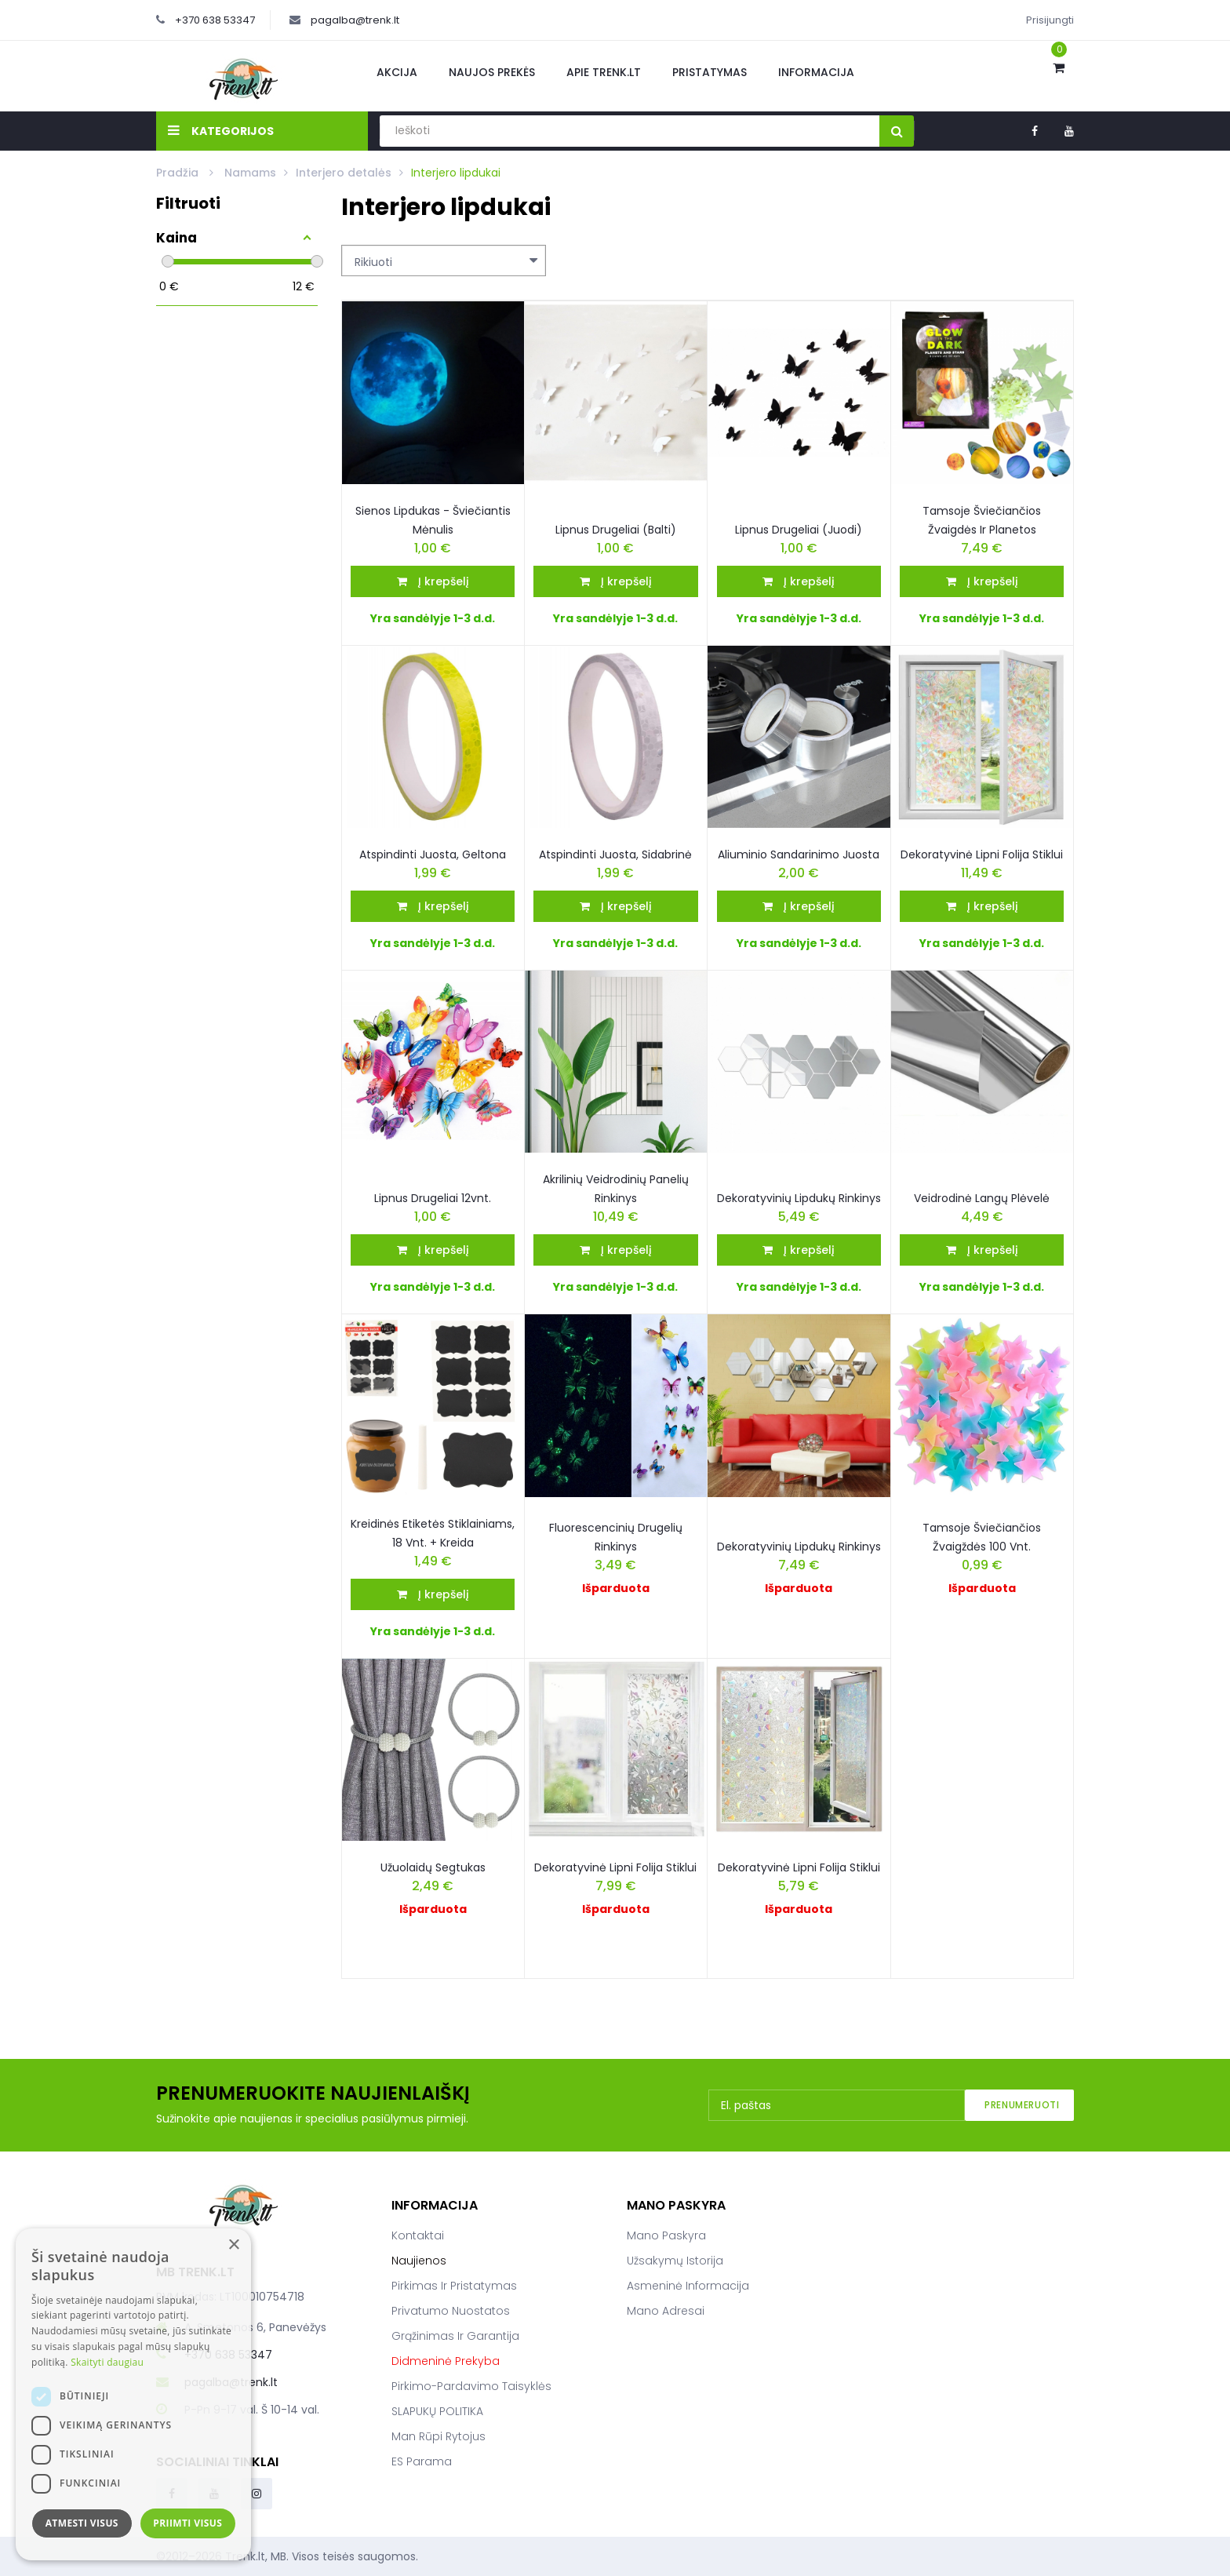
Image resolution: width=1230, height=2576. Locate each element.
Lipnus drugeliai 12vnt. (432, 1198)
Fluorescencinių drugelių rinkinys (615, 1537)
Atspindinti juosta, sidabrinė (615, 854)
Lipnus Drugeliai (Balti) (615, 529)
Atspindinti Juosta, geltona (432, 854)
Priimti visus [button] (187, 2523)
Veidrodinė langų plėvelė (982, 1198)
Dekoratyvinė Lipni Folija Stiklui (615, 1867)
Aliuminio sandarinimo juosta (798, 854)
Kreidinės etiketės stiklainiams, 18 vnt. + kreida (433, 1533)
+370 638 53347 (215, 20)
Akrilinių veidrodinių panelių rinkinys (616, 1188)
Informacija (816, 72)
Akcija (397, 72)
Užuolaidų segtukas (433, 1867)
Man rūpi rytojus (438, 2436)
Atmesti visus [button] (81, 2523)
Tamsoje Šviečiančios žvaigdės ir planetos (982, 520)
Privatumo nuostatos (450, 2311)
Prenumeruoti (1021, 2104)
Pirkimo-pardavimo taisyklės (471, 2386)
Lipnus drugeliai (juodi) (798, 529)
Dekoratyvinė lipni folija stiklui (982, 854)
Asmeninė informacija (688, 2286)
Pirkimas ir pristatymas (454, 2286)
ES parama (421, 2461)
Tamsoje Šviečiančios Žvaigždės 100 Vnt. (982, 1537)
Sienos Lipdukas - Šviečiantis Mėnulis (433, 520)
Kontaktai (417, 2235)
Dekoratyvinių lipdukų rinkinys (799, 1546)
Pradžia (179, 172)
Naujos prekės (492, 72)
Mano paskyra (666, 2235)
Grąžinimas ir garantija (455, 2336)
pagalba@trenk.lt (355, 20)
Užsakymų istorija (675, 2260)
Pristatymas (709, 72)
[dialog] (133, 2394)
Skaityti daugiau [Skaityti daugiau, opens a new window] (107, 2362)
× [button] (233, 2245)
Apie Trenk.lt (603, 72)
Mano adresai (665, 2311)
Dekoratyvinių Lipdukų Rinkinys (799, 1198)
